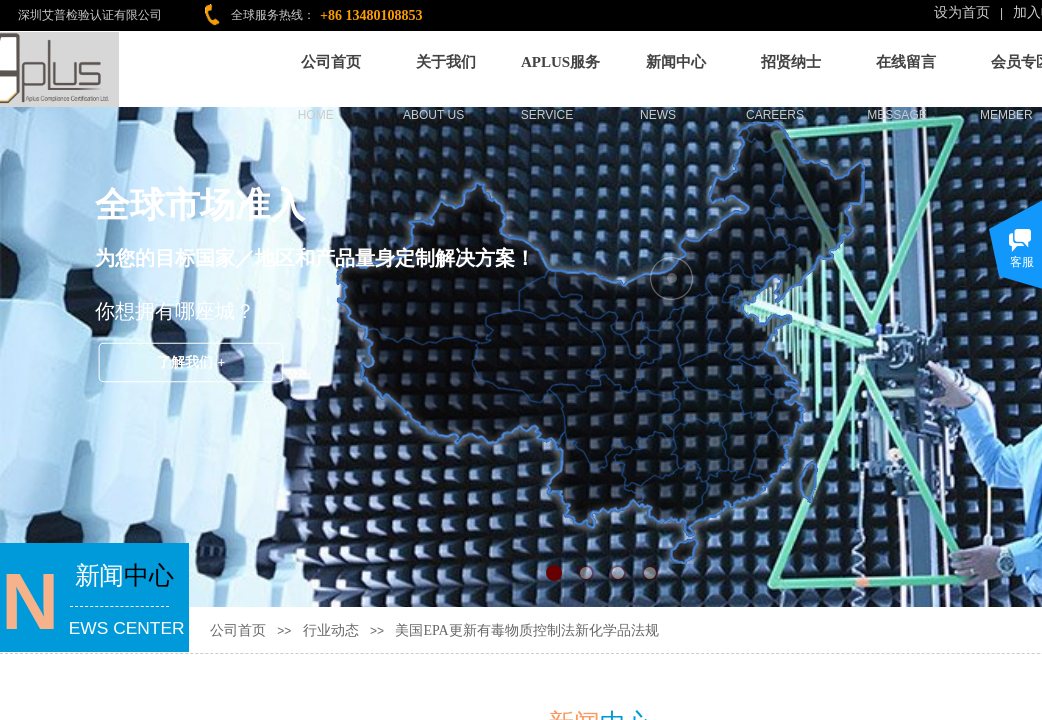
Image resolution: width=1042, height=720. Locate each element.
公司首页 (331, 58)
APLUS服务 (560, 58)
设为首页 (962, 12)
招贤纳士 (791, 58)
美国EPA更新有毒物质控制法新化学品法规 (526, 630)
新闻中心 (676, 58)
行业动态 (331, 630)
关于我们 (446, 58)
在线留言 (906, 58)
